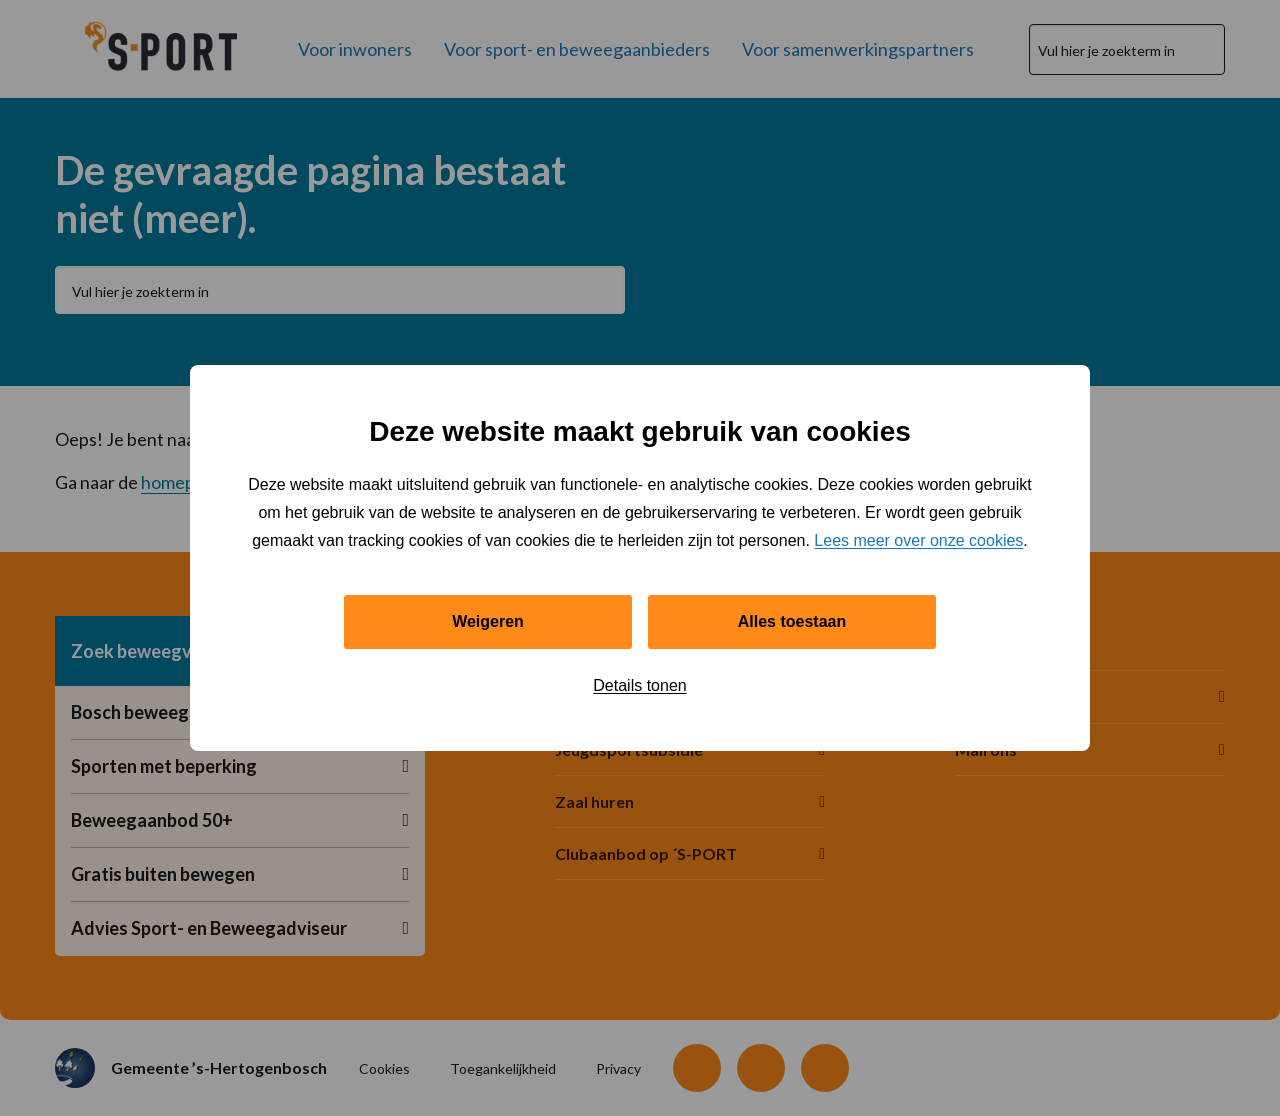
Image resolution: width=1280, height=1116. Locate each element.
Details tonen (639, 685)
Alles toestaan (792, 621)
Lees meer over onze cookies (918, 540)
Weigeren (488, 621)
